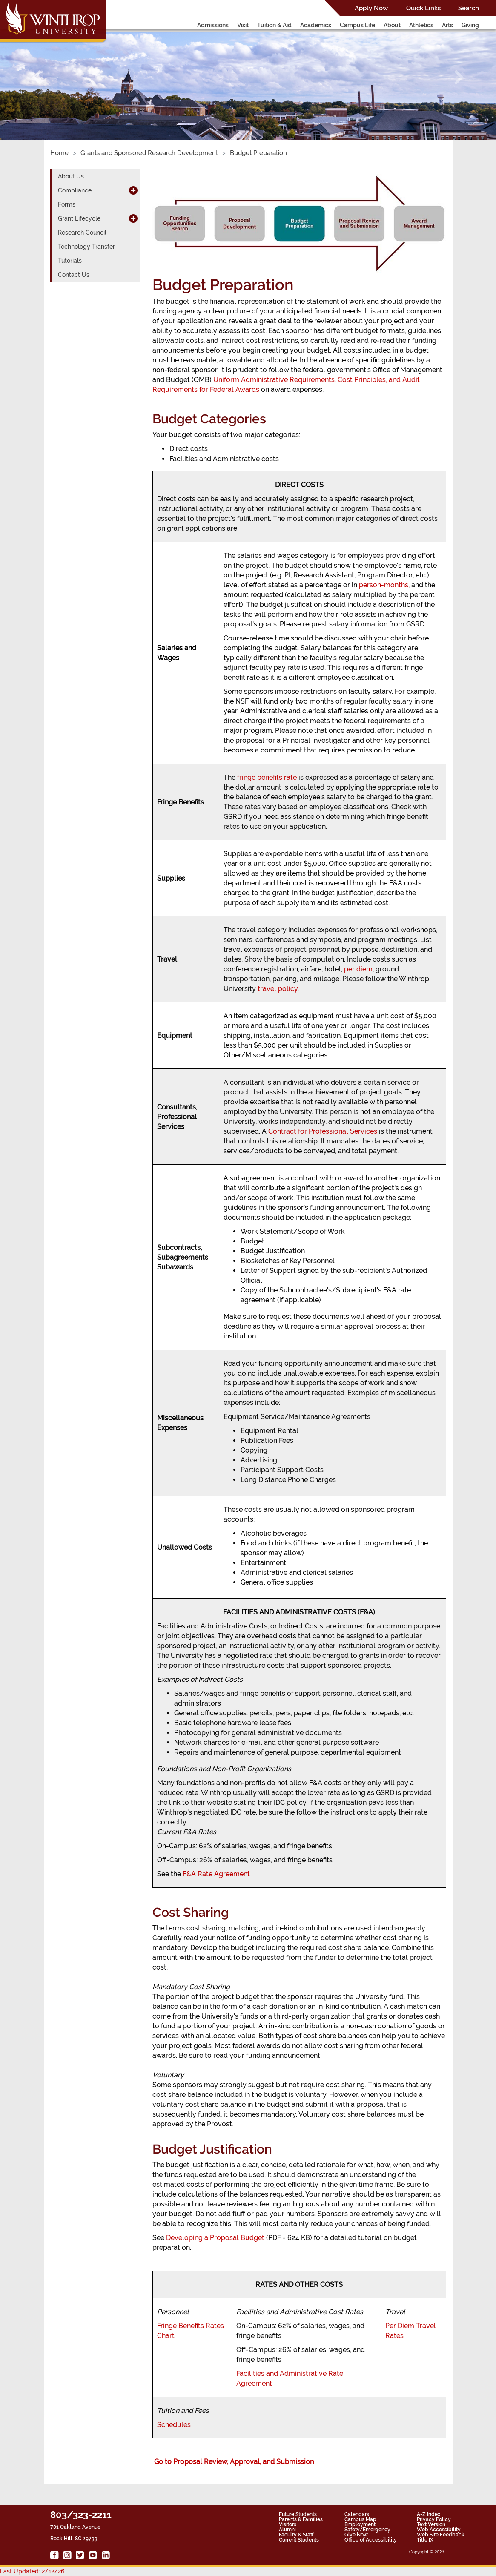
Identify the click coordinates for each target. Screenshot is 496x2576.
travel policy (278, 989)
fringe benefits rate (267, 777)
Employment (360, 2524)
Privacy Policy (434, 2519)
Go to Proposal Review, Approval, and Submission (234, 2462)
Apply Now (371, 8)
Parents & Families (301, 2519)
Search (468, 8)
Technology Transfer (86, 246)
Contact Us (73, 274)
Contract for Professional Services (322, 1131)
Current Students (299, 2540)
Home (59, 153)
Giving (470, 25)
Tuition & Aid (274, 25)
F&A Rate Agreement (216, 1874)
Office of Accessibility (370, 2540)
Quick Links (423, 8)
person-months (383, 585)
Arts (447, 25)
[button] (37, 77)
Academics (315, 25)
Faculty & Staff (296, 2535)
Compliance (75, 190)
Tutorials (70, 260)
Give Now (356, 2535)
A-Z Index (428, 2514)
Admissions (213, 25)
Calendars (356, 2514)
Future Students (298, 2514)
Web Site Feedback (440, 2535)
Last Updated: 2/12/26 (32, 2571)
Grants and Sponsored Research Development (149, 153)
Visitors (287, 2524)
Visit (243, 25)
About (392, 25)
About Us (71, 176)
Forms (66, 204)
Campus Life (357, 25)
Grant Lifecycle (79, 218)
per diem (358, 969)
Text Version (431, 2524)
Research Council (82, 232)
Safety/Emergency (367, 2530)
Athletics (421, 25)
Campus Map (360, 2519)
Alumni (287, 2530)
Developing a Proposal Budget (215, 2238)
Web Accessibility (439, 2530)
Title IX (425, 2540)
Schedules (174, 2425)
